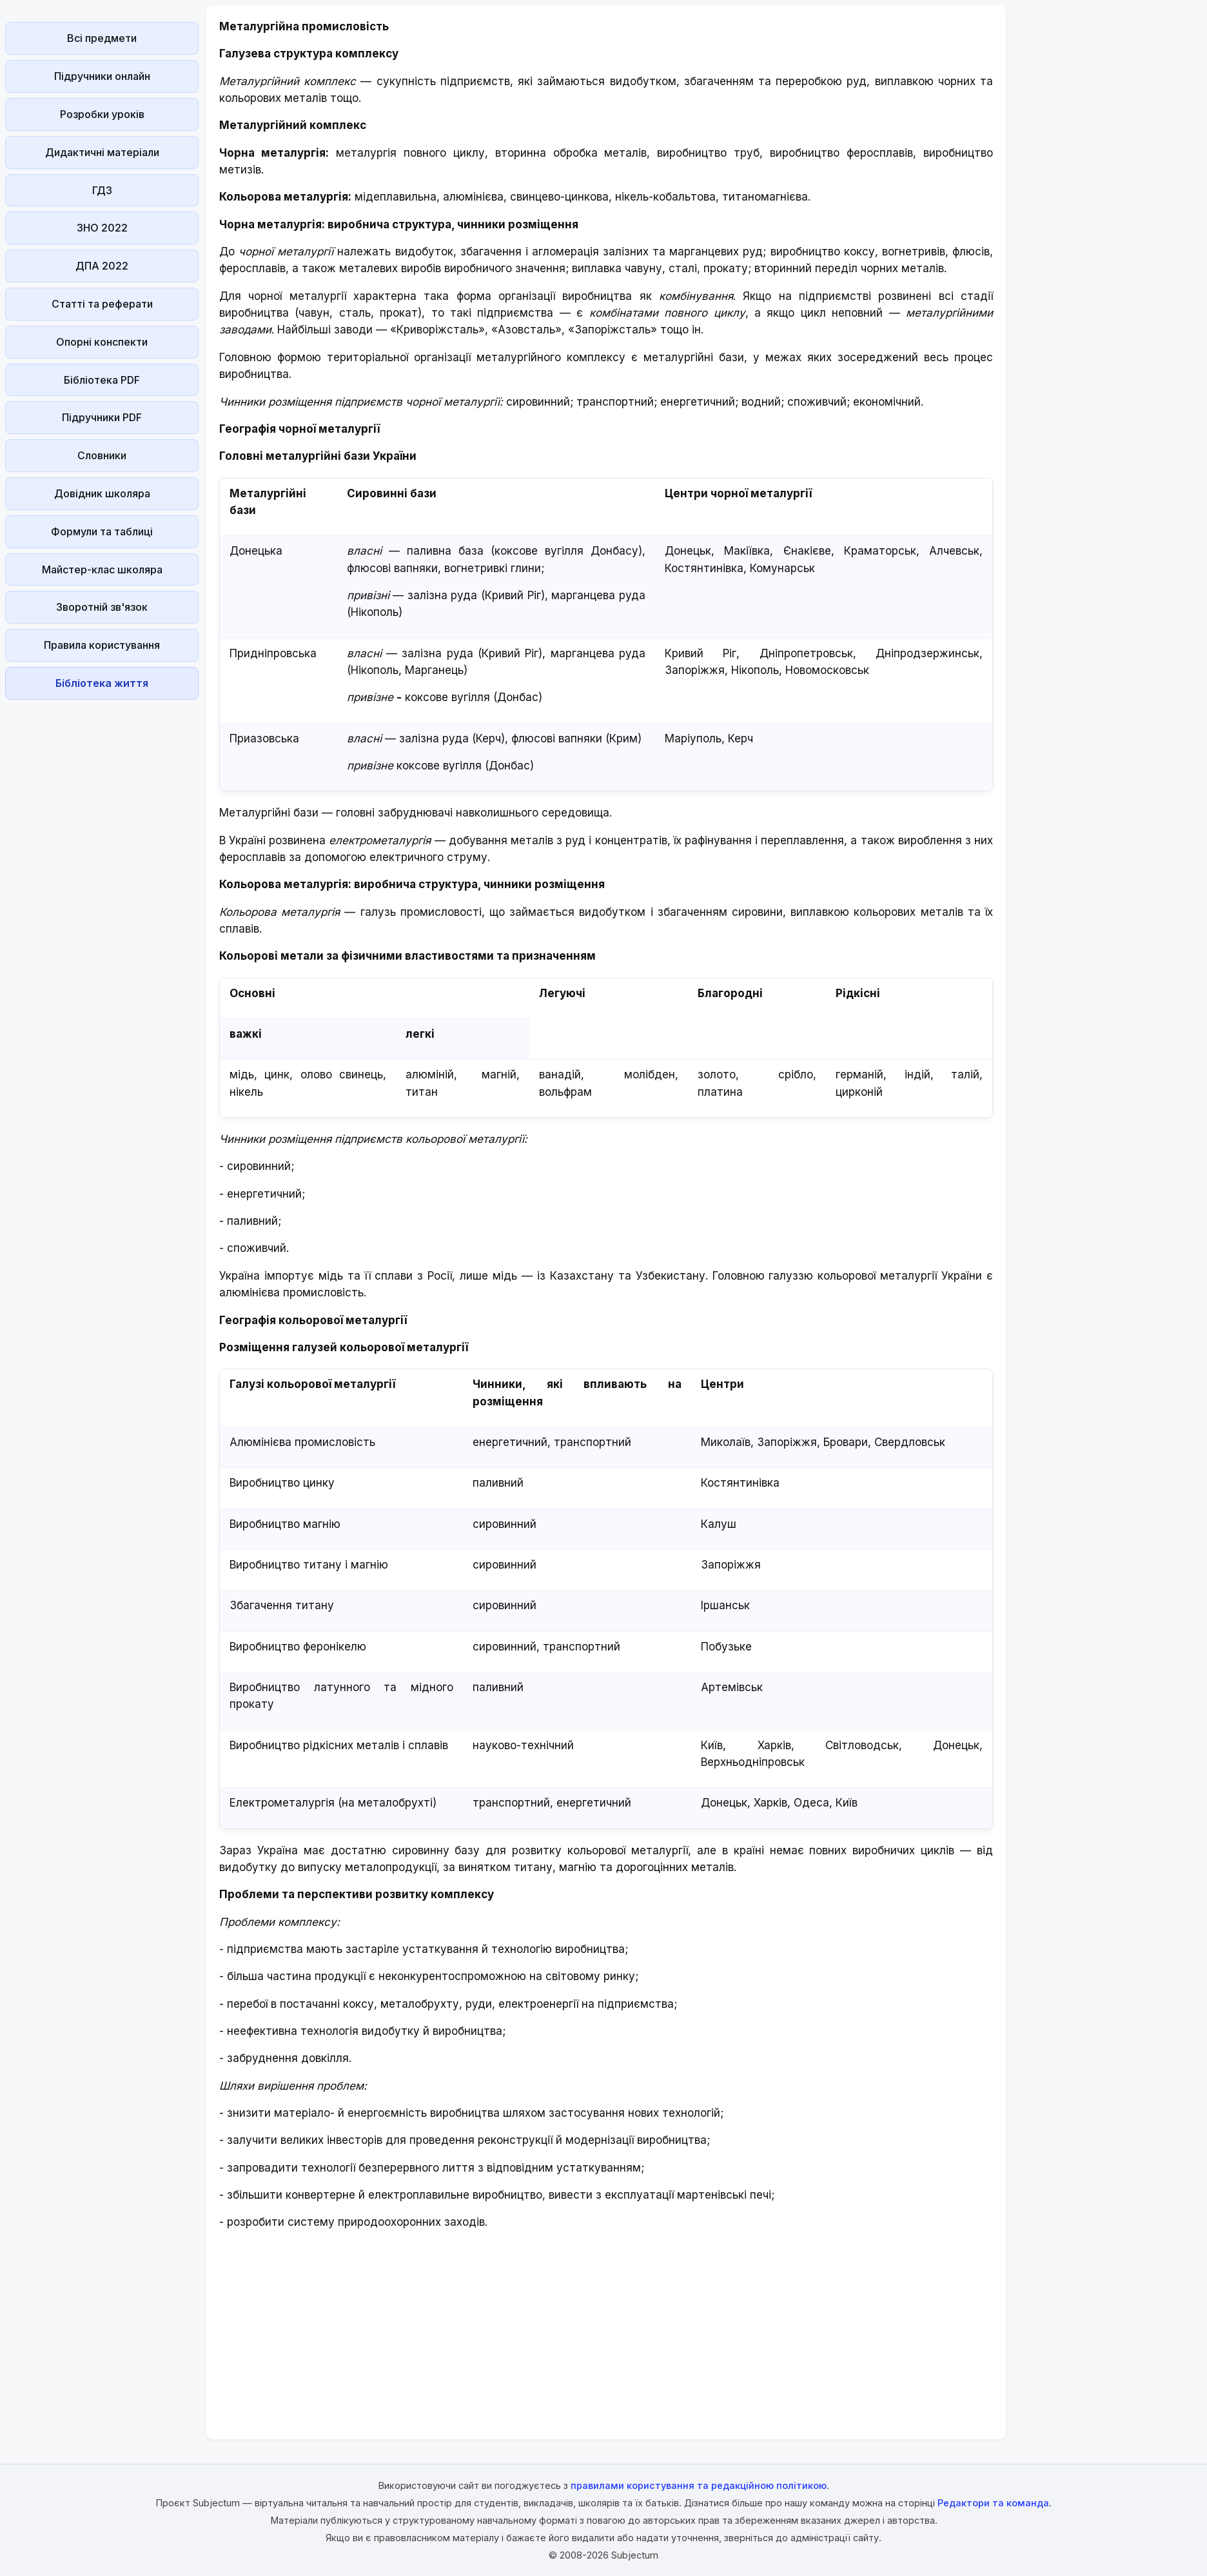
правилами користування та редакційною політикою (699, 2485)
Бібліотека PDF (102, 379)
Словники (101, 455)
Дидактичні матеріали (102, 152)
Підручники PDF (102, 417)
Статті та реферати (102, 303)
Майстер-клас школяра (102, 569)
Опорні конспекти (102, 341)
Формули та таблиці (102, 531)
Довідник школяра (102, 493)
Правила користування (102, 645)
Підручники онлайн (102, 76)
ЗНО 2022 (102, 227)
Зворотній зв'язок (102, 606)
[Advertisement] (102, 898)
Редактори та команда (993, 2502)
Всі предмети (102, 38)
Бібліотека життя (101, 683)
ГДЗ (102, 190)
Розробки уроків (102, 114)
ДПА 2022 (101, 265)
